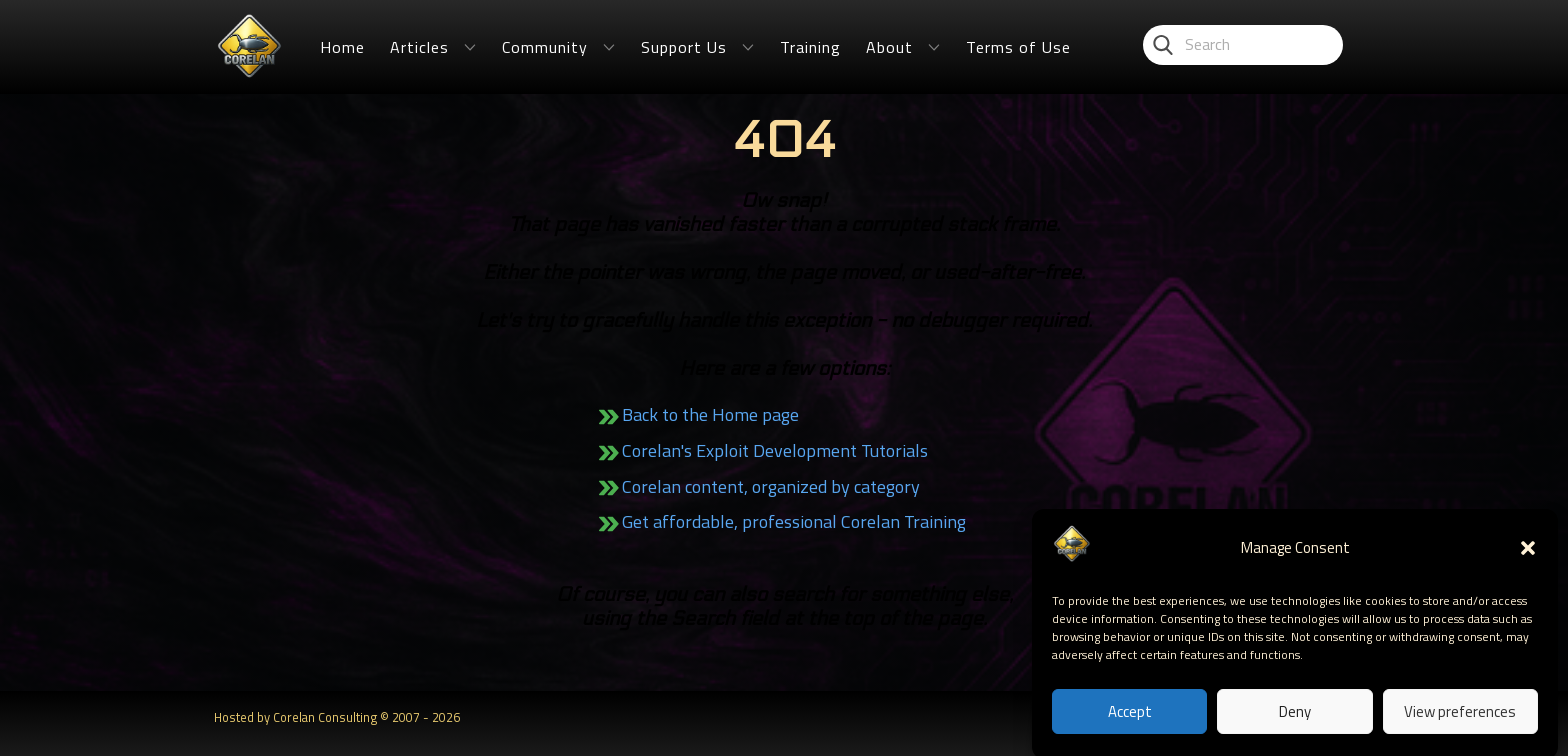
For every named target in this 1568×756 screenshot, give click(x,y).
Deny (1295, 718)
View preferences (1460, 718)
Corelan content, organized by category (771, 486)
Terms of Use (1018, 47)
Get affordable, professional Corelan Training (794, 521)
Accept (1130, 718)
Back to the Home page (710, 414)
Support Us (684, 47)
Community (545, 47)
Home (342, 47)
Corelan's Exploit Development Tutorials (775, 450)
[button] (1528, 556)
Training (810, 47)
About (889, 47)
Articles (419, 47)
